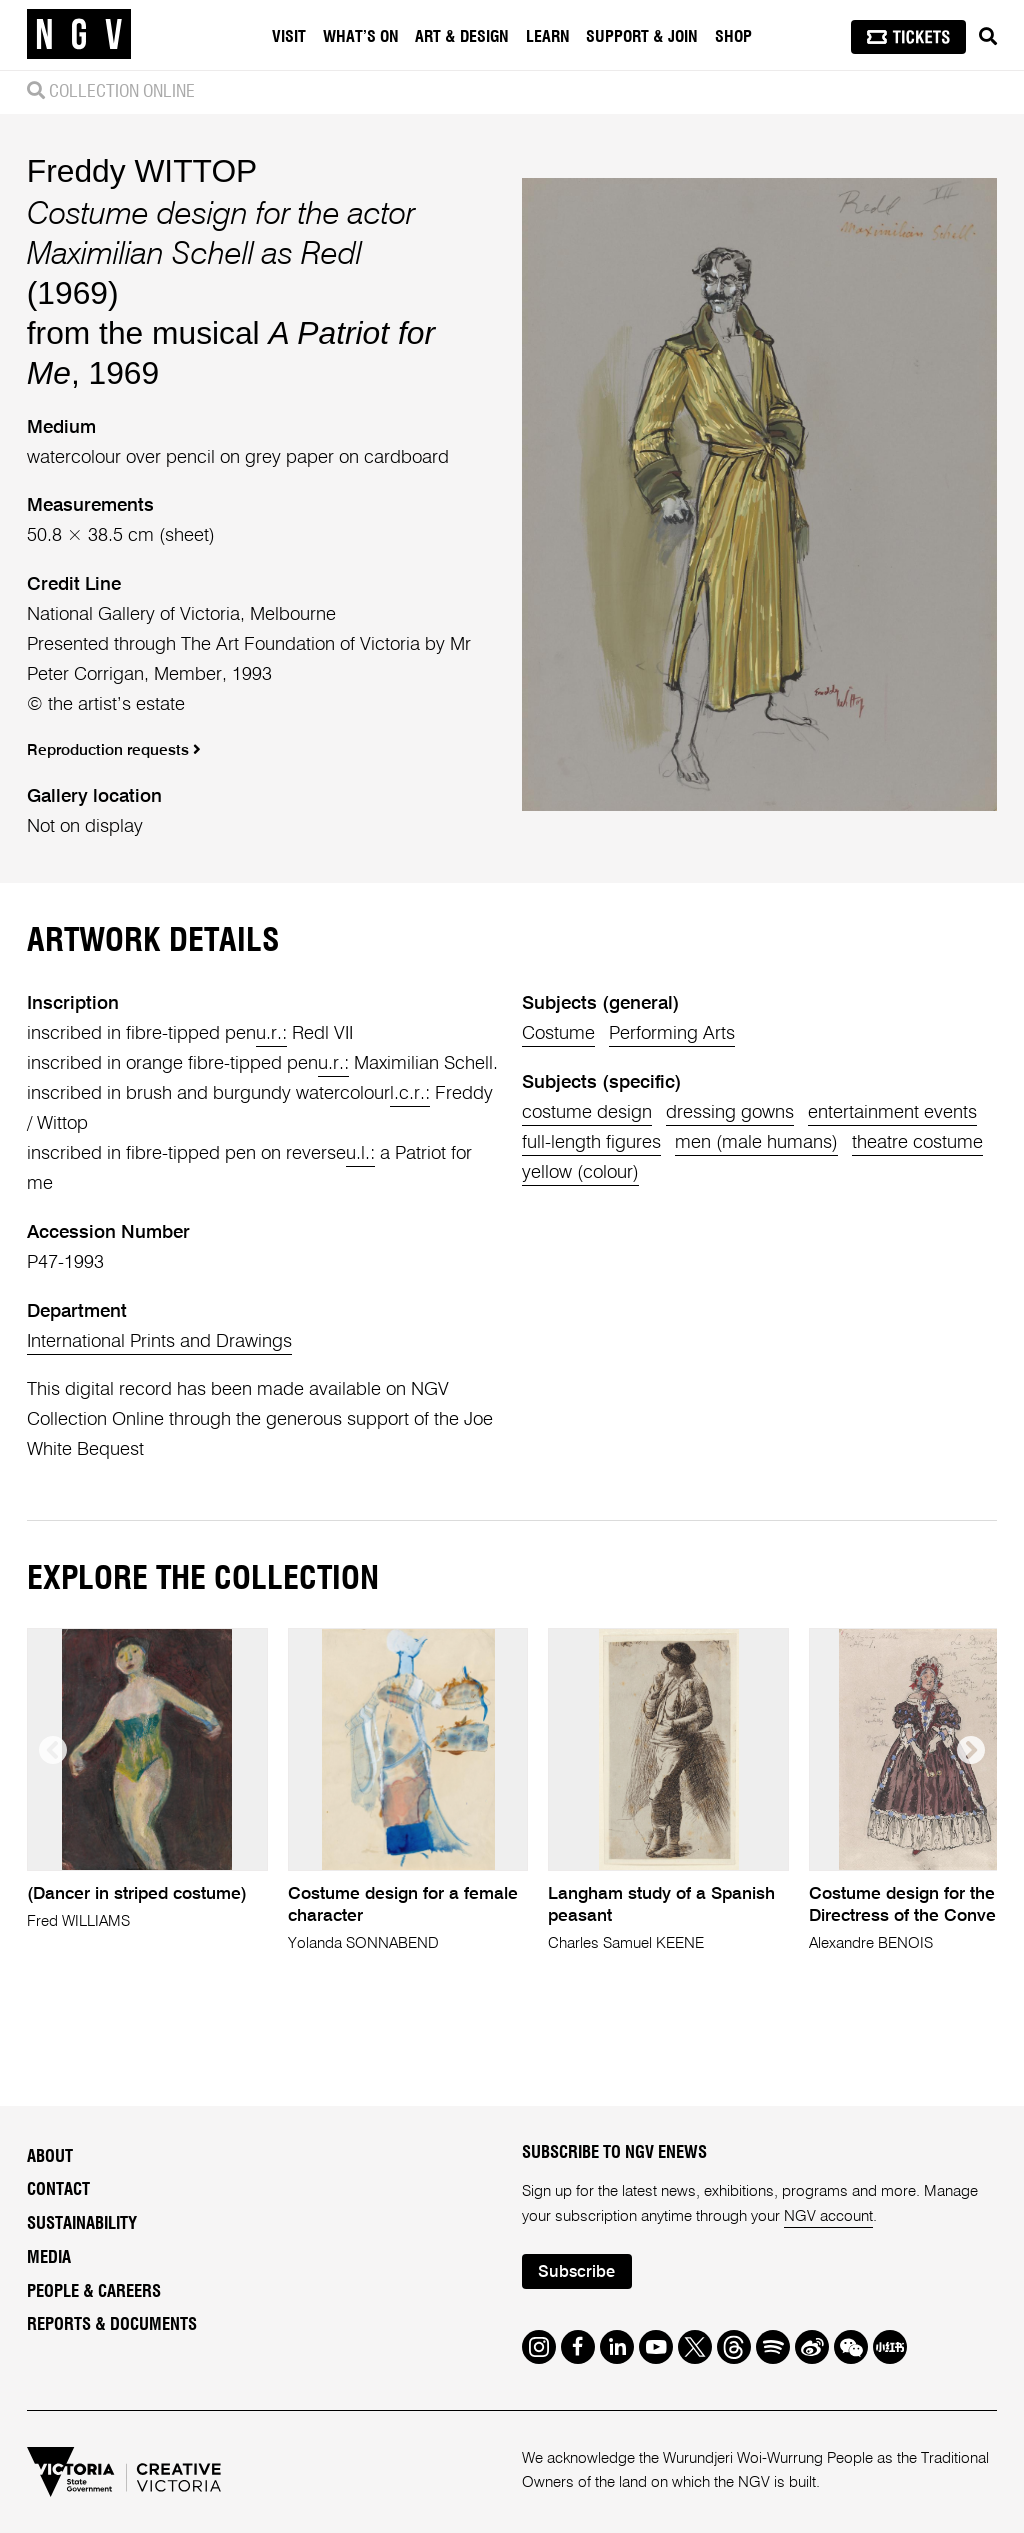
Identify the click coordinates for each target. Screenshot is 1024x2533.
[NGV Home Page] (79, 35)
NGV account (828, 2216)
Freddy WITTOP (142, 171)
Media (49, 2258)
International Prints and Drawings (159, 1342)
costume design (587, 1113)
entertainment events (892, 1113)
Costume (558, 1034)
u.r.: (271, 1034)
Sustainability (82, 2224)
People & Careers (94, 2292)
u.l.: (360, 1154)
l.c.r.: (410, 1094)
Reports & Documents (112, 2325)
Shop (733, 37)
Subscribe (576, 2272)
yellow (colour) (580, 1173)
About (50, 2157)
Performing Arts (672, 1034)
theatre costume (917, 1143)
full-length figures (591, 1143)
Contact (58, 2190)
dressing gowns (730, 1113)
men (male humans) (756, 1143)
